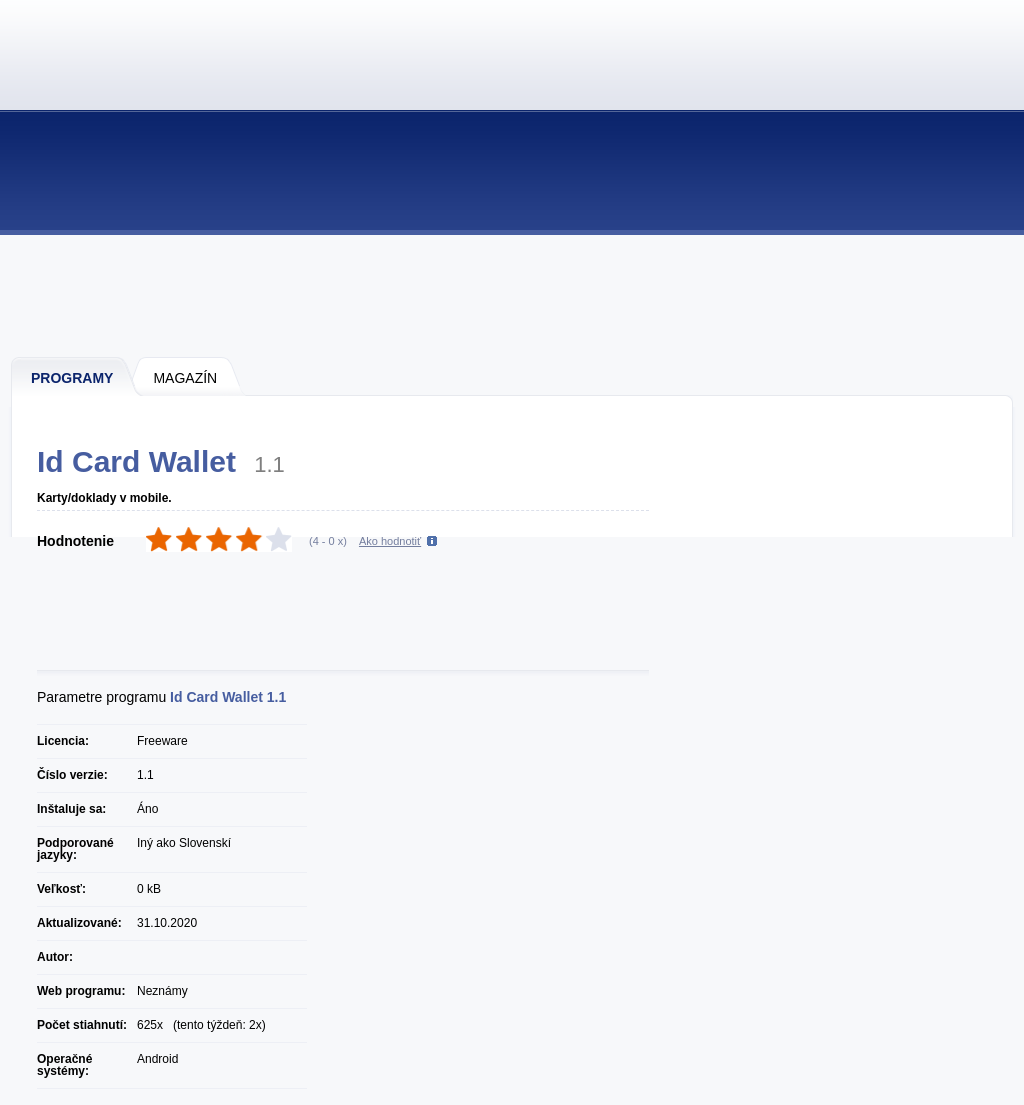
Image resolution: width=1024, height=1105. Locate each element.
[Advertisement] (513, 295)
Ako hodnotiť (390, 541)
